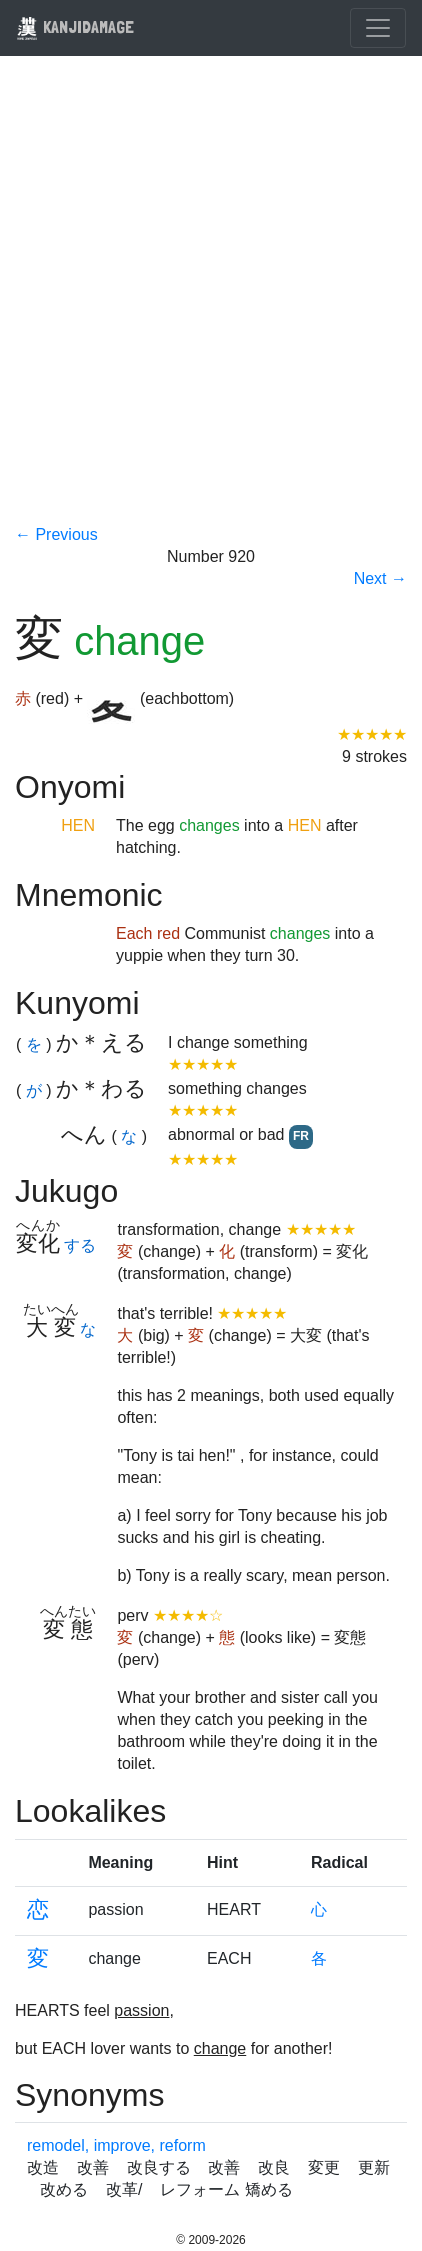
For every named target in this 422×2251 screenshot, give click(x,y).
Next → (380, 578)
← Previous (56, 534)
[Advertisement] (211, 303)
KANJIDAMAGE (75, 26)
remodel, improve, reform (116, 2145)
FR (301, 1136)
